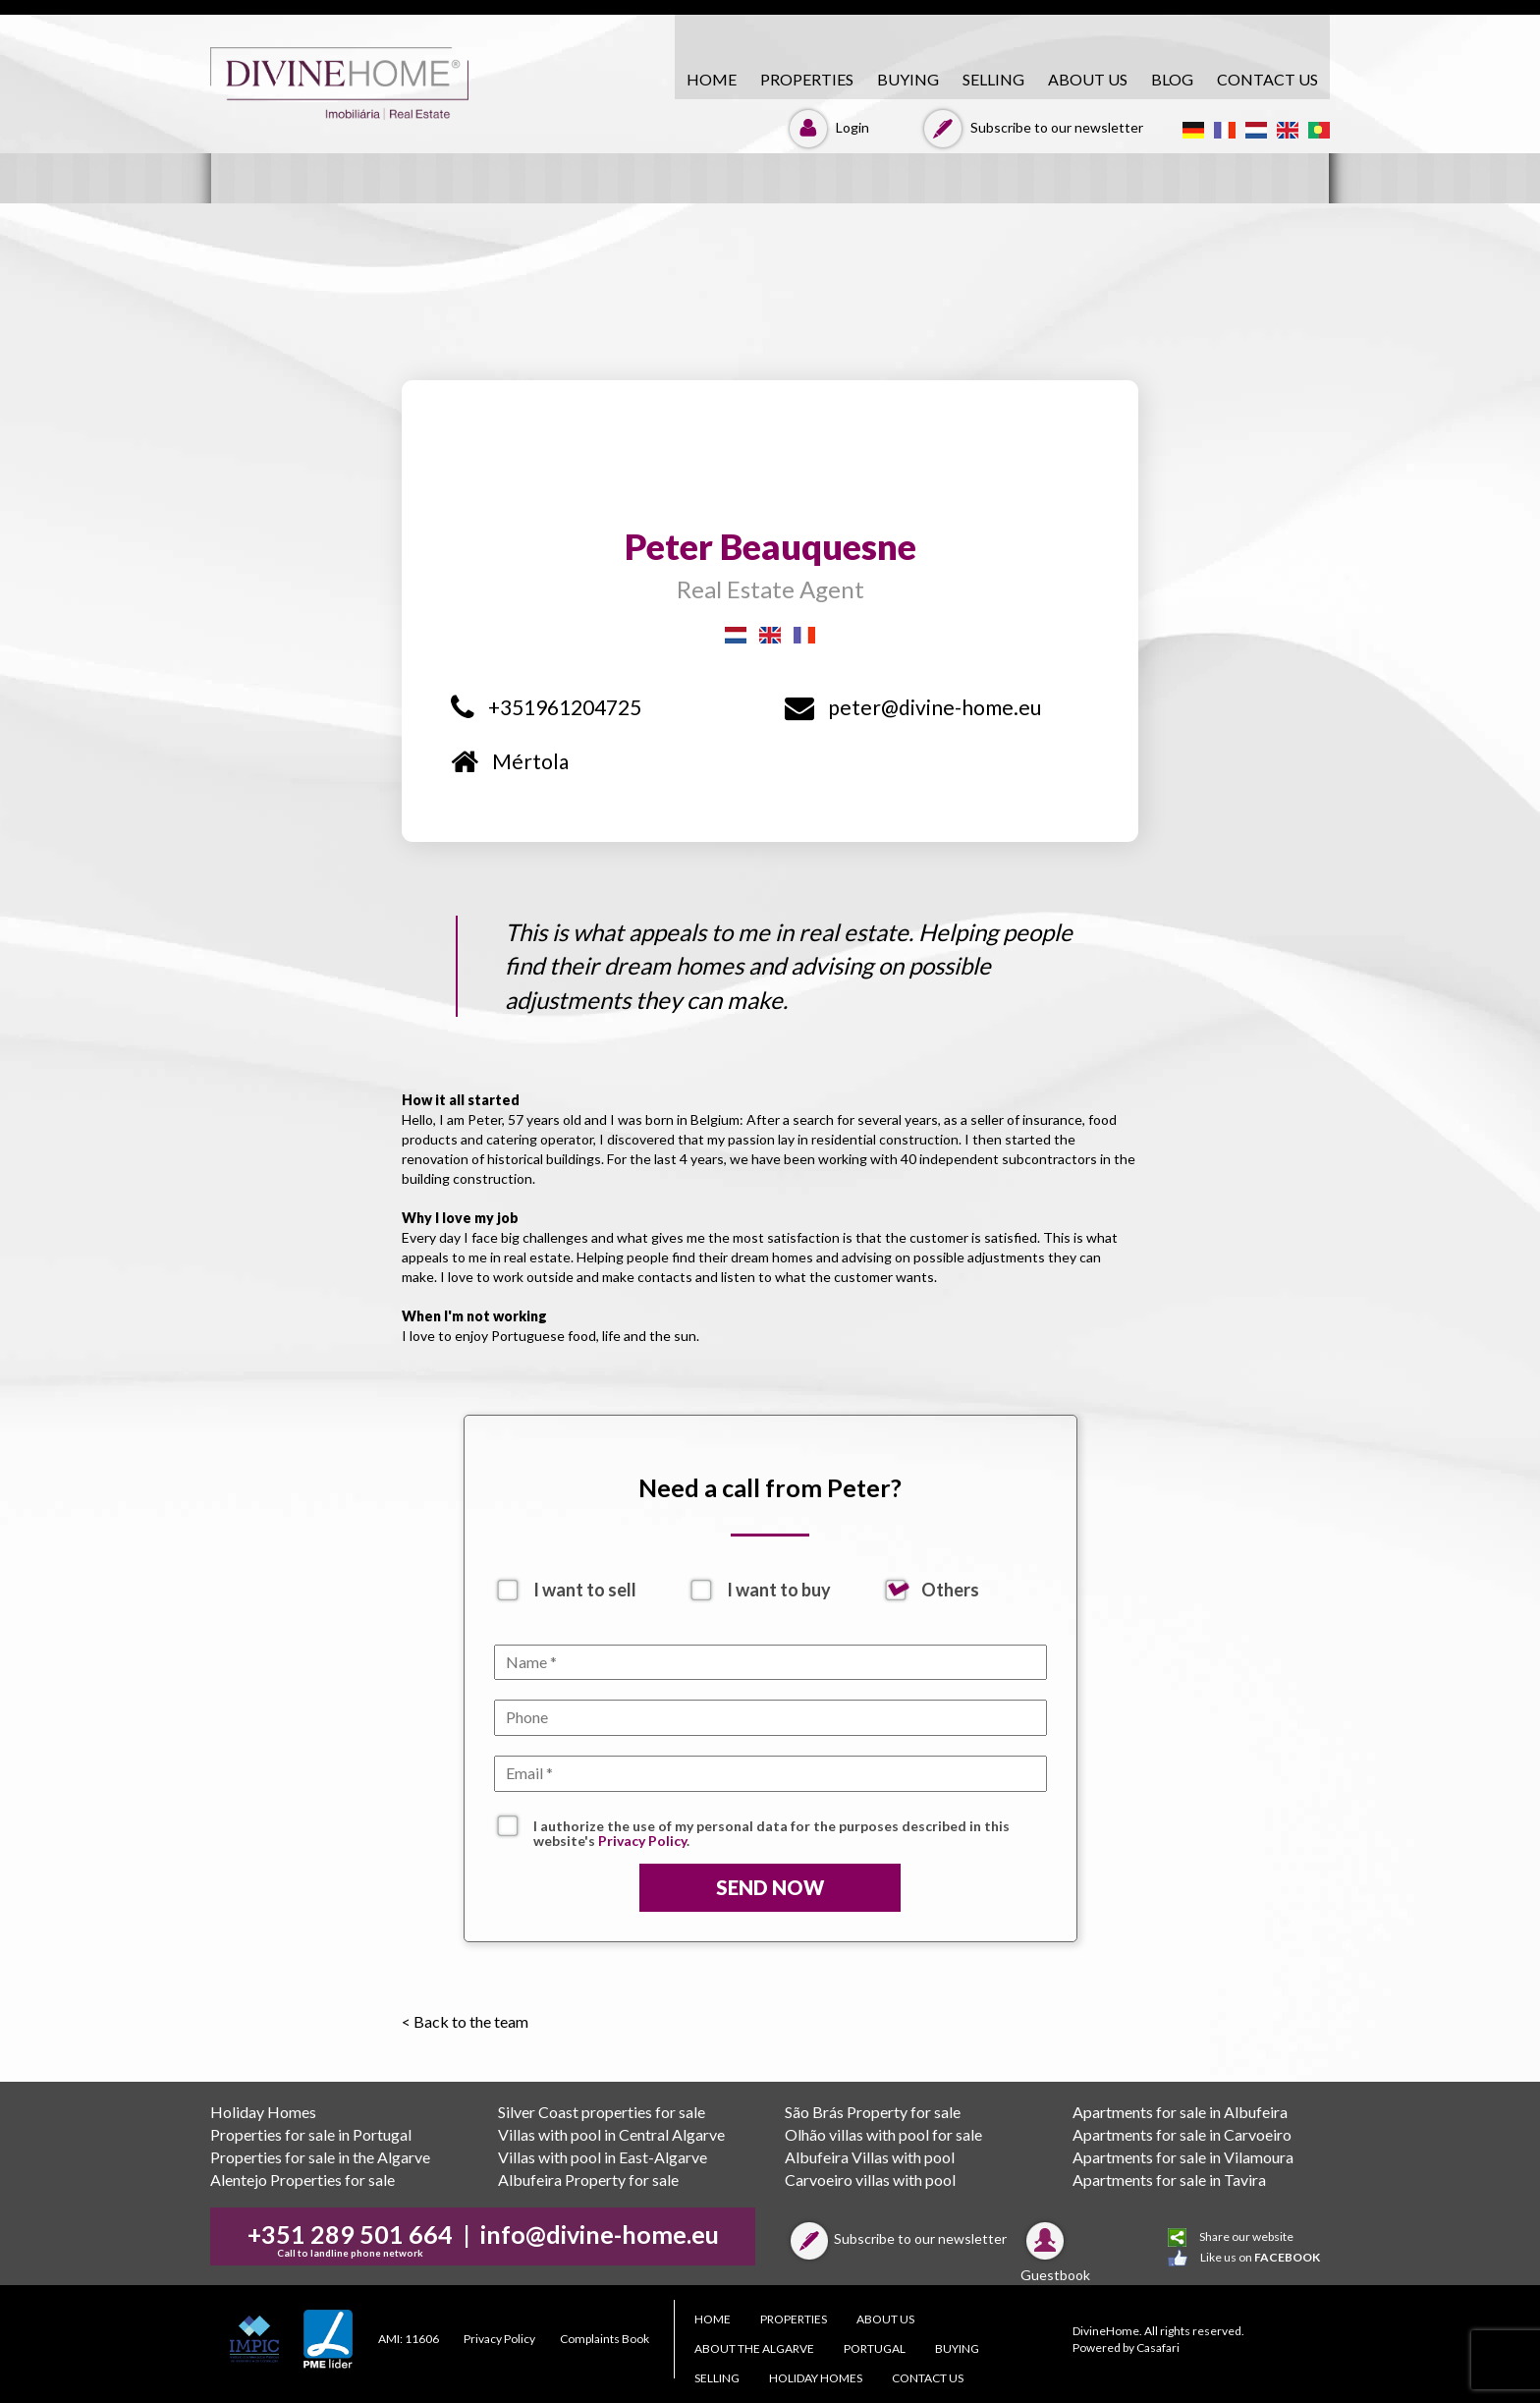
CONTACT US (1267, 79)
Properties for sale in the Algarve (320, 2157)
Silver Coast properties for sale (601, 2111)
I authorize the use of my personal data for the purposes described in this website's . (771, 1828)
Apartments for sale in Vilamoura (1182, 2157)
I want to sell (584, 1589)
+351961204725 (546, 707)
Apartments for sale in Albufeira (1180, 2111)
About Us (1088, 79)
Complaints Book (604, 2338)
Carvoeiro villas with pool (870, 2179)
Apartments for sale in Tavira (1169, 2179)
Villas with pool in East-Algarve (602, 2157)
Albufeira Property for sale (588, 2179)
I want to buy (779, 1589)
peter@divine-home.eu (913, 707)
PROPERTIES (806, 79)
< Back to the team (465, 2021)
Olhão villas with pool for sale (883, 2134)
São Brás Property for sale (873, 2111)
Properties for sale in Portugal (311, 2134)
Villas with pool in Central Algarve (611, 2134)
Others (950, 1589)
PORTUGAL (875, 2348)
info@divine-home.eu (599, 2234)
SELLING (993, 79)
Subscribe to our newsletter (1030, 127)
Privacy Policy (642, 1840)
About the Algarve (754, 2348)
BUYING (908, 79)
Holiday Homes (263, 2111)
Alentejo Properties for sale (302, 2179)
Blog (1172, 79)
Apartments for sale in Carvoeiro (1182, 2134)
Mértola (510, 761)
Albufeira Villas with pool (870, 2157)
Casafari (1158, 2347)
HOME (712, 79)
